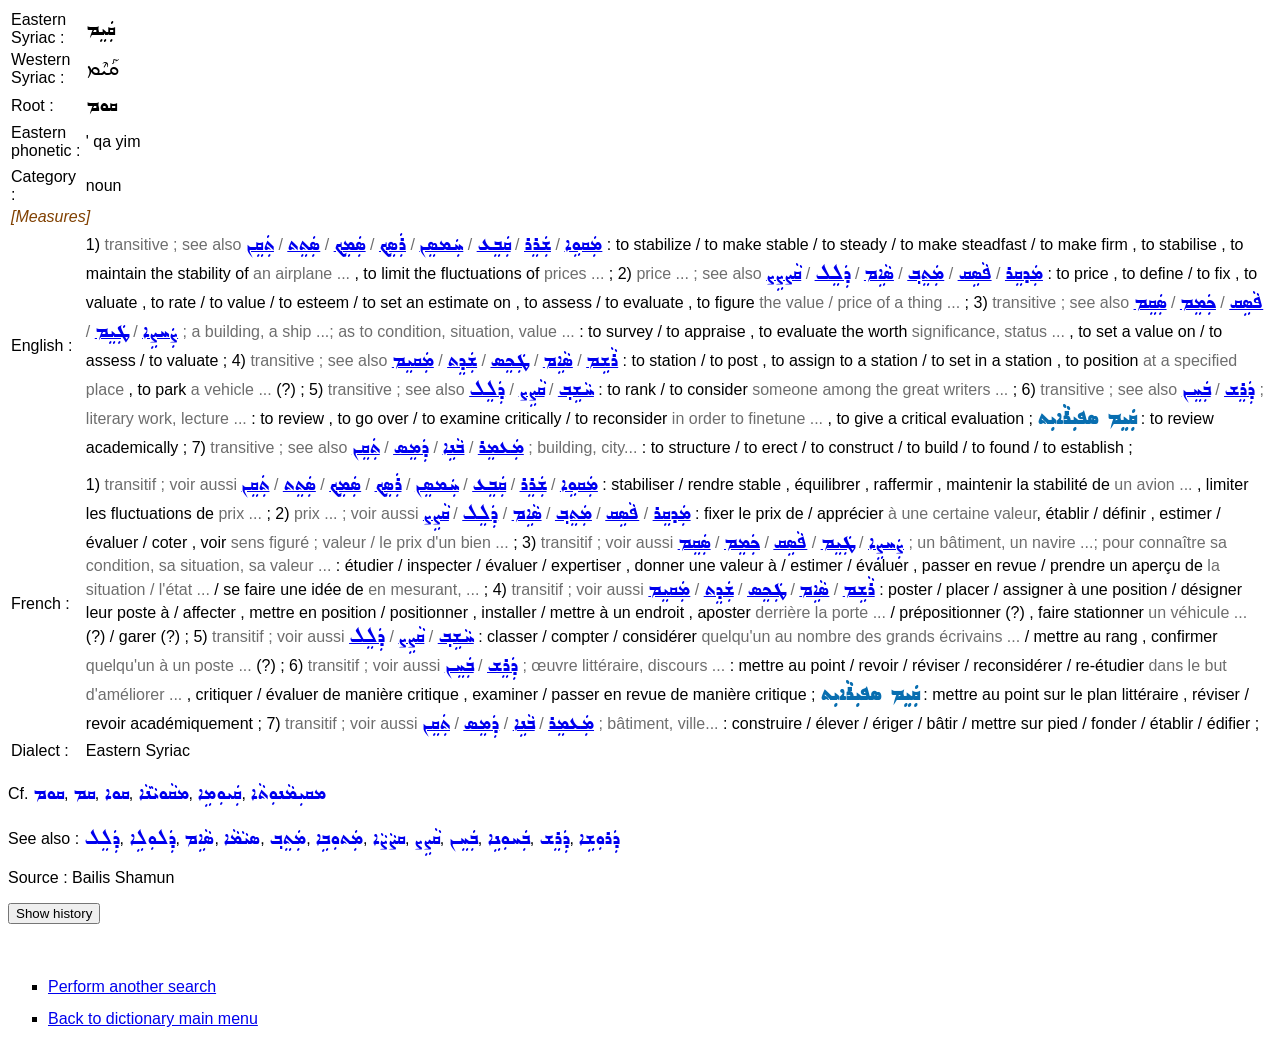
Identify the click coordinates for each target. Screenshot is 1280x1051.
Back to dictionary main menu (153, 1018)
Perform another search (132, 986)
